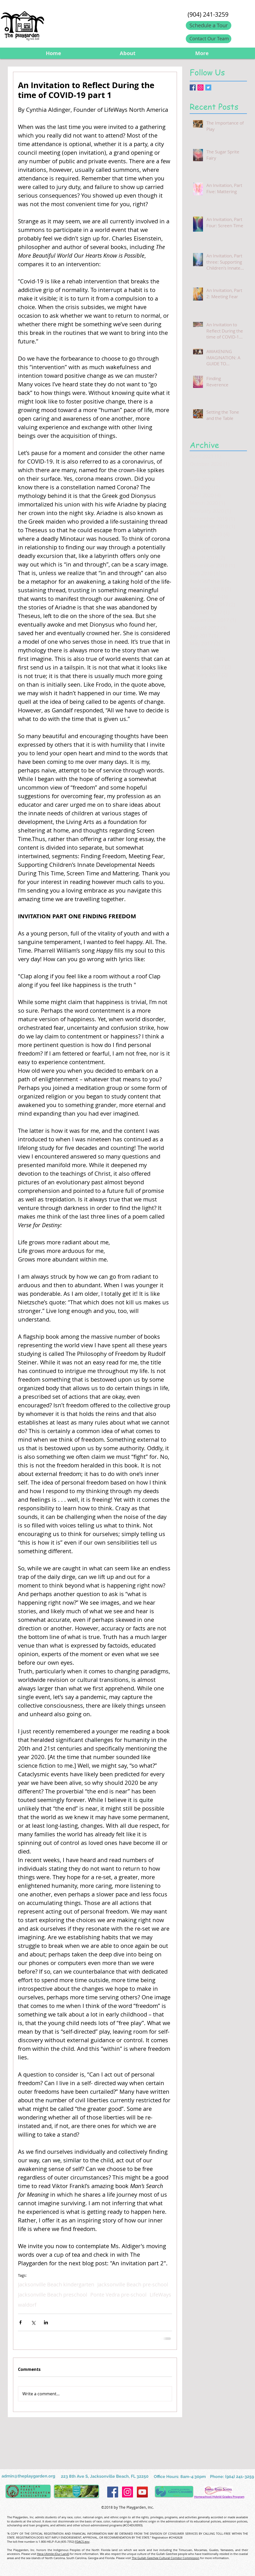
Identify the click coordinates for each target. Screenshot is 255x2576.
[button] (128, 53)
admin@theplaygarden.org (28, 2476)
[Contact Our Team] (208, 38)
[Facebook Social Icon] (112, 2492)
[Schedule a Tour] (208, 25)
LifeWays (160, 2294)
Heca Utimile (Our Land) (53, 2554)
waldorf (27, 2304)
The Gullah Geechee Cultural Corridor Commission (165, 2558)
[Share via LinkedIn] (45, 2322)
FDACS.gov (82, 2542)
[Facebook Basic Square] (193, 87)
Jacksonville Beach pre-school (132, 2284)
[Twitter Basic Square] (208, 87)
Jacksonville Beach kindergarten (56, 2284)
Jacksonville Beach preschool (52, 2294)
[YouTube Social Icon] (142, 2492)
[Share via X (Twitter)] (33, 2322)
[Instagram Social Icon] (200, 87)
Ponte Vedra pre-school (118, 2294)
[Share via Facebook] (20, 2322)
